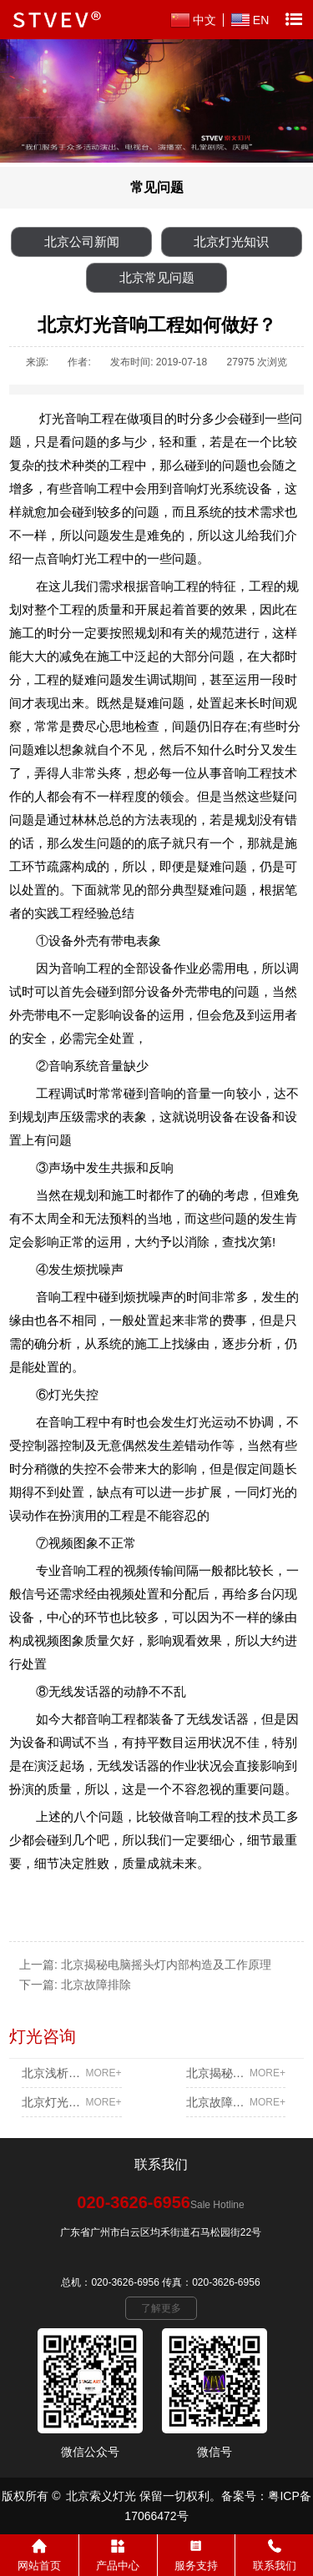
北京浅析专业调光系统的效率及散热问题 (71, 2073)
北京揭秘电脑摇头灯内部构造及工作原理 (166, 1964)
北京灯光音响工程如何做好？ (71, 2102)
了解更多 (161, 2308)
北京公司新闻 (81, 241)
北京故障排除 (96, 1984)
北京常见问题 (156, 277)
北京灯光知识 (231, 241)
